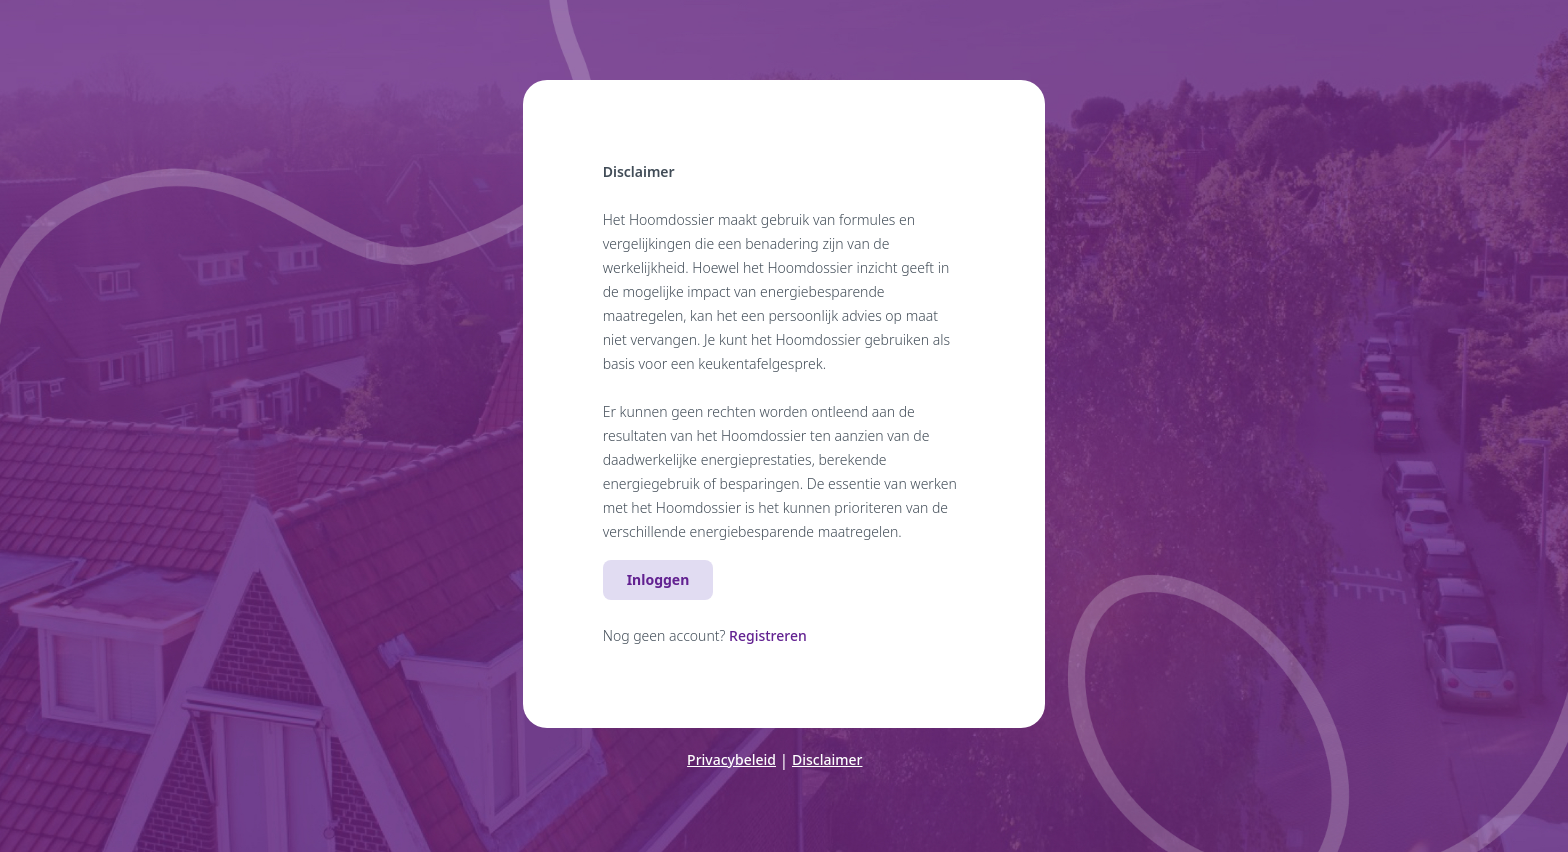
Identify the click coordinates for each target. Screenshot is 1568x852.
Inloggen (658, 579)
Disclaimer (827, 759)
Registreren (768, 635)
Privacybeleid (731, 759)
